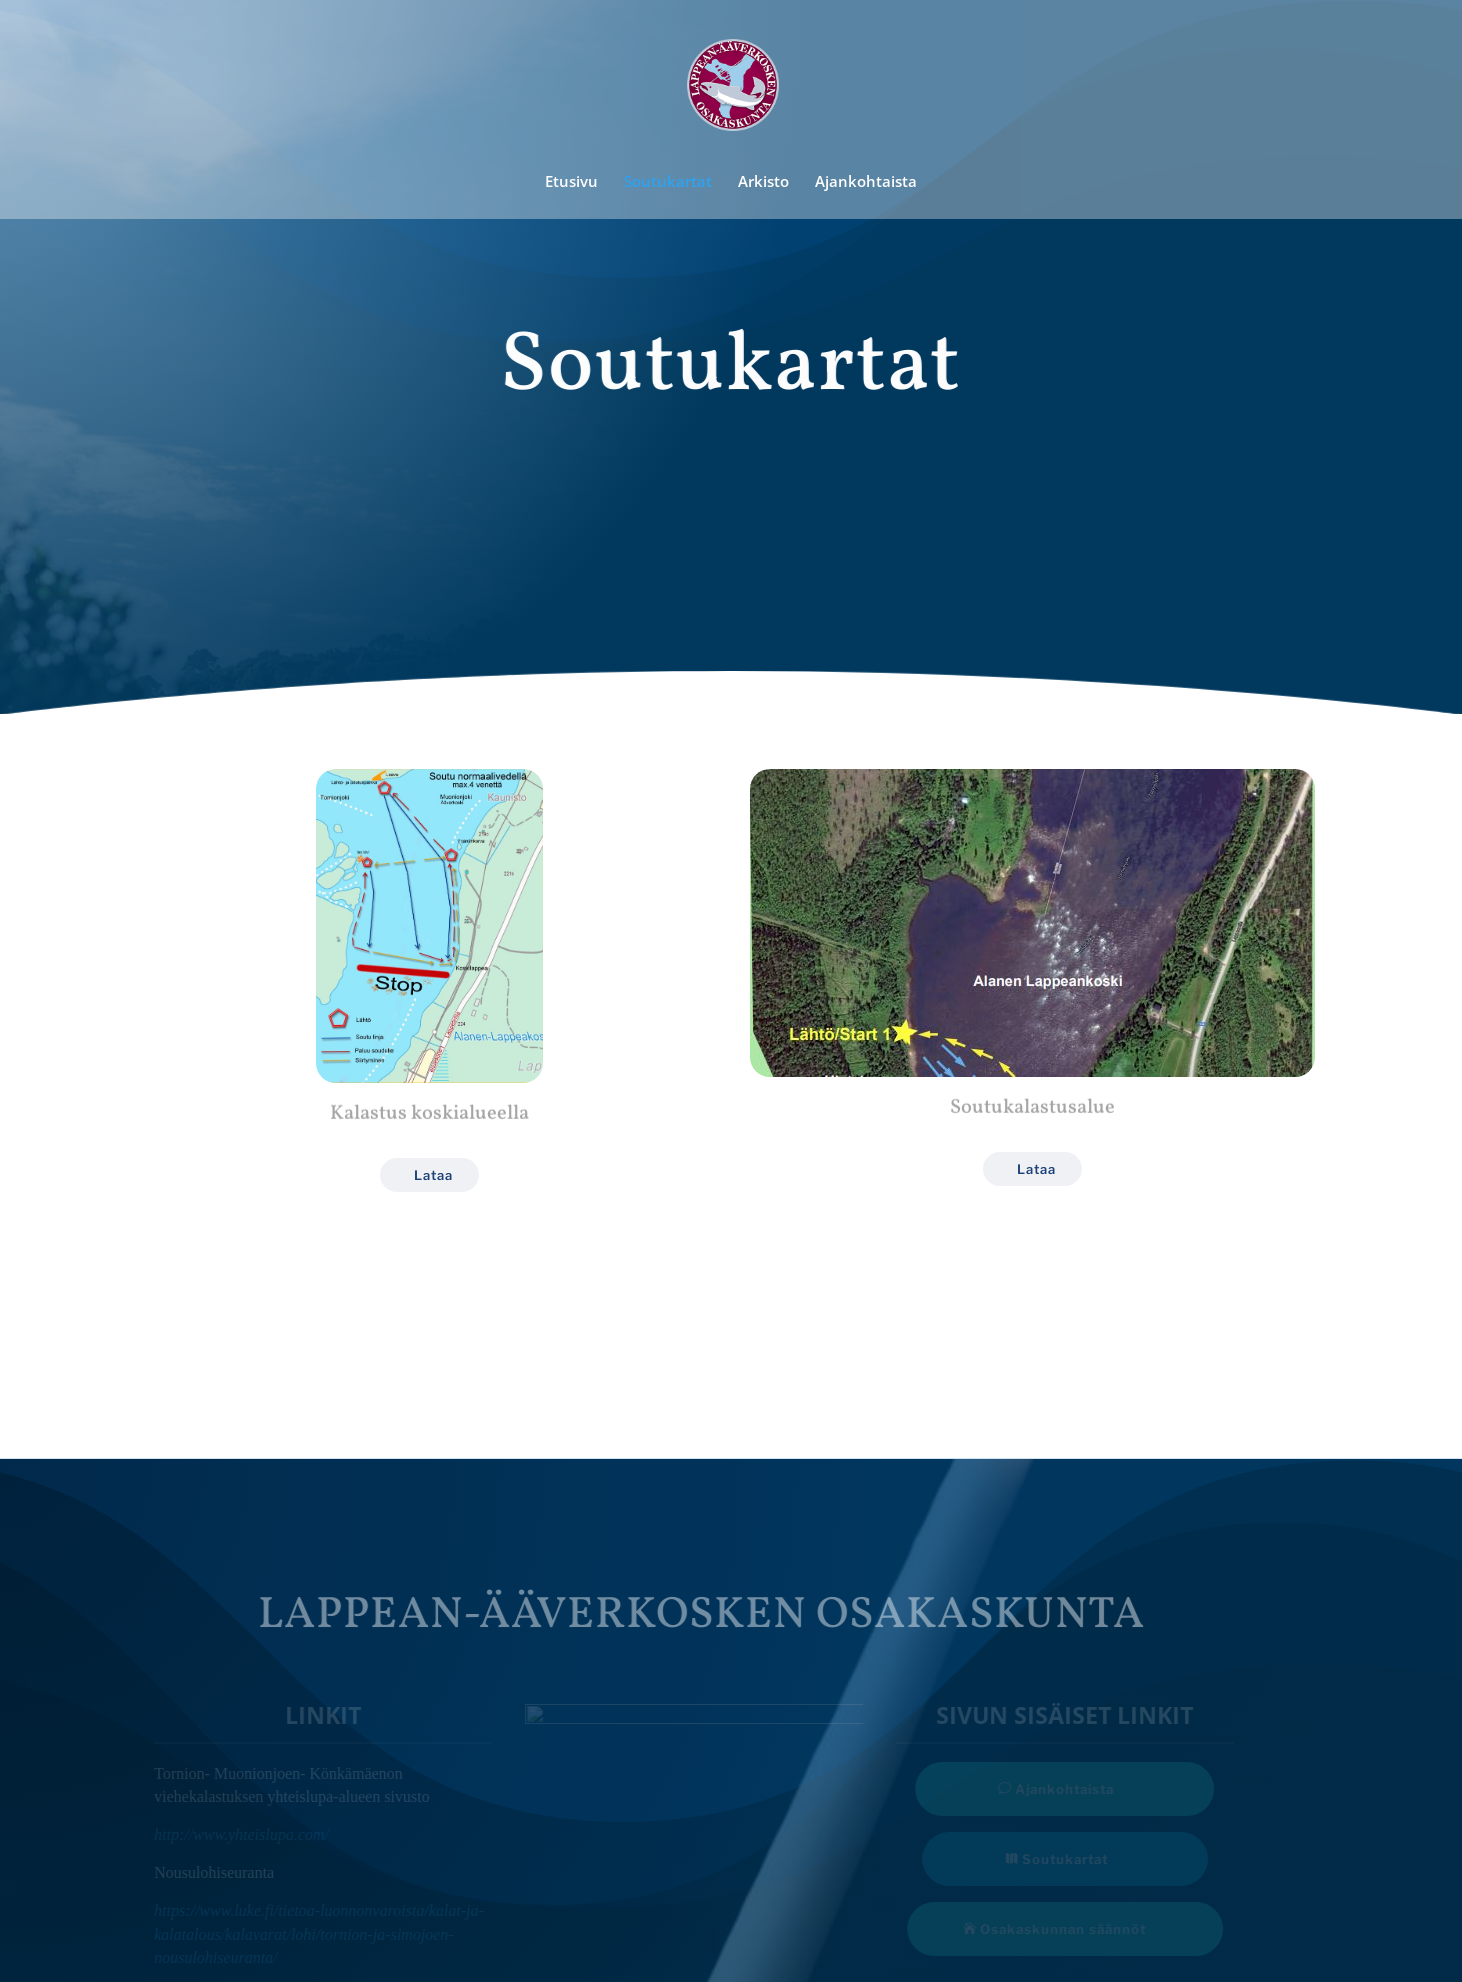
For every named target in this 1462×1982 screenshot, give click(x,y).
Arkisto (763, 182)
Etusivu (571, 182)
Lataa (433, 1175)
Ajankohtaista (866, 182)
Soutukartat (668, 182)
